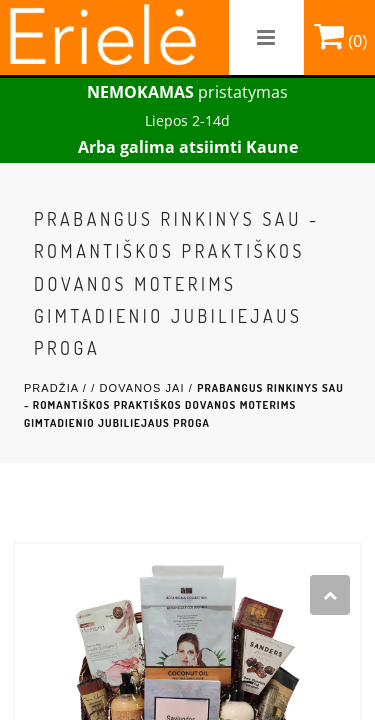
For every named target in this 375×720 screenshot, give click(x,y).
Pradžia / (57, 388)
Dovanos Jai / (148, 388)
